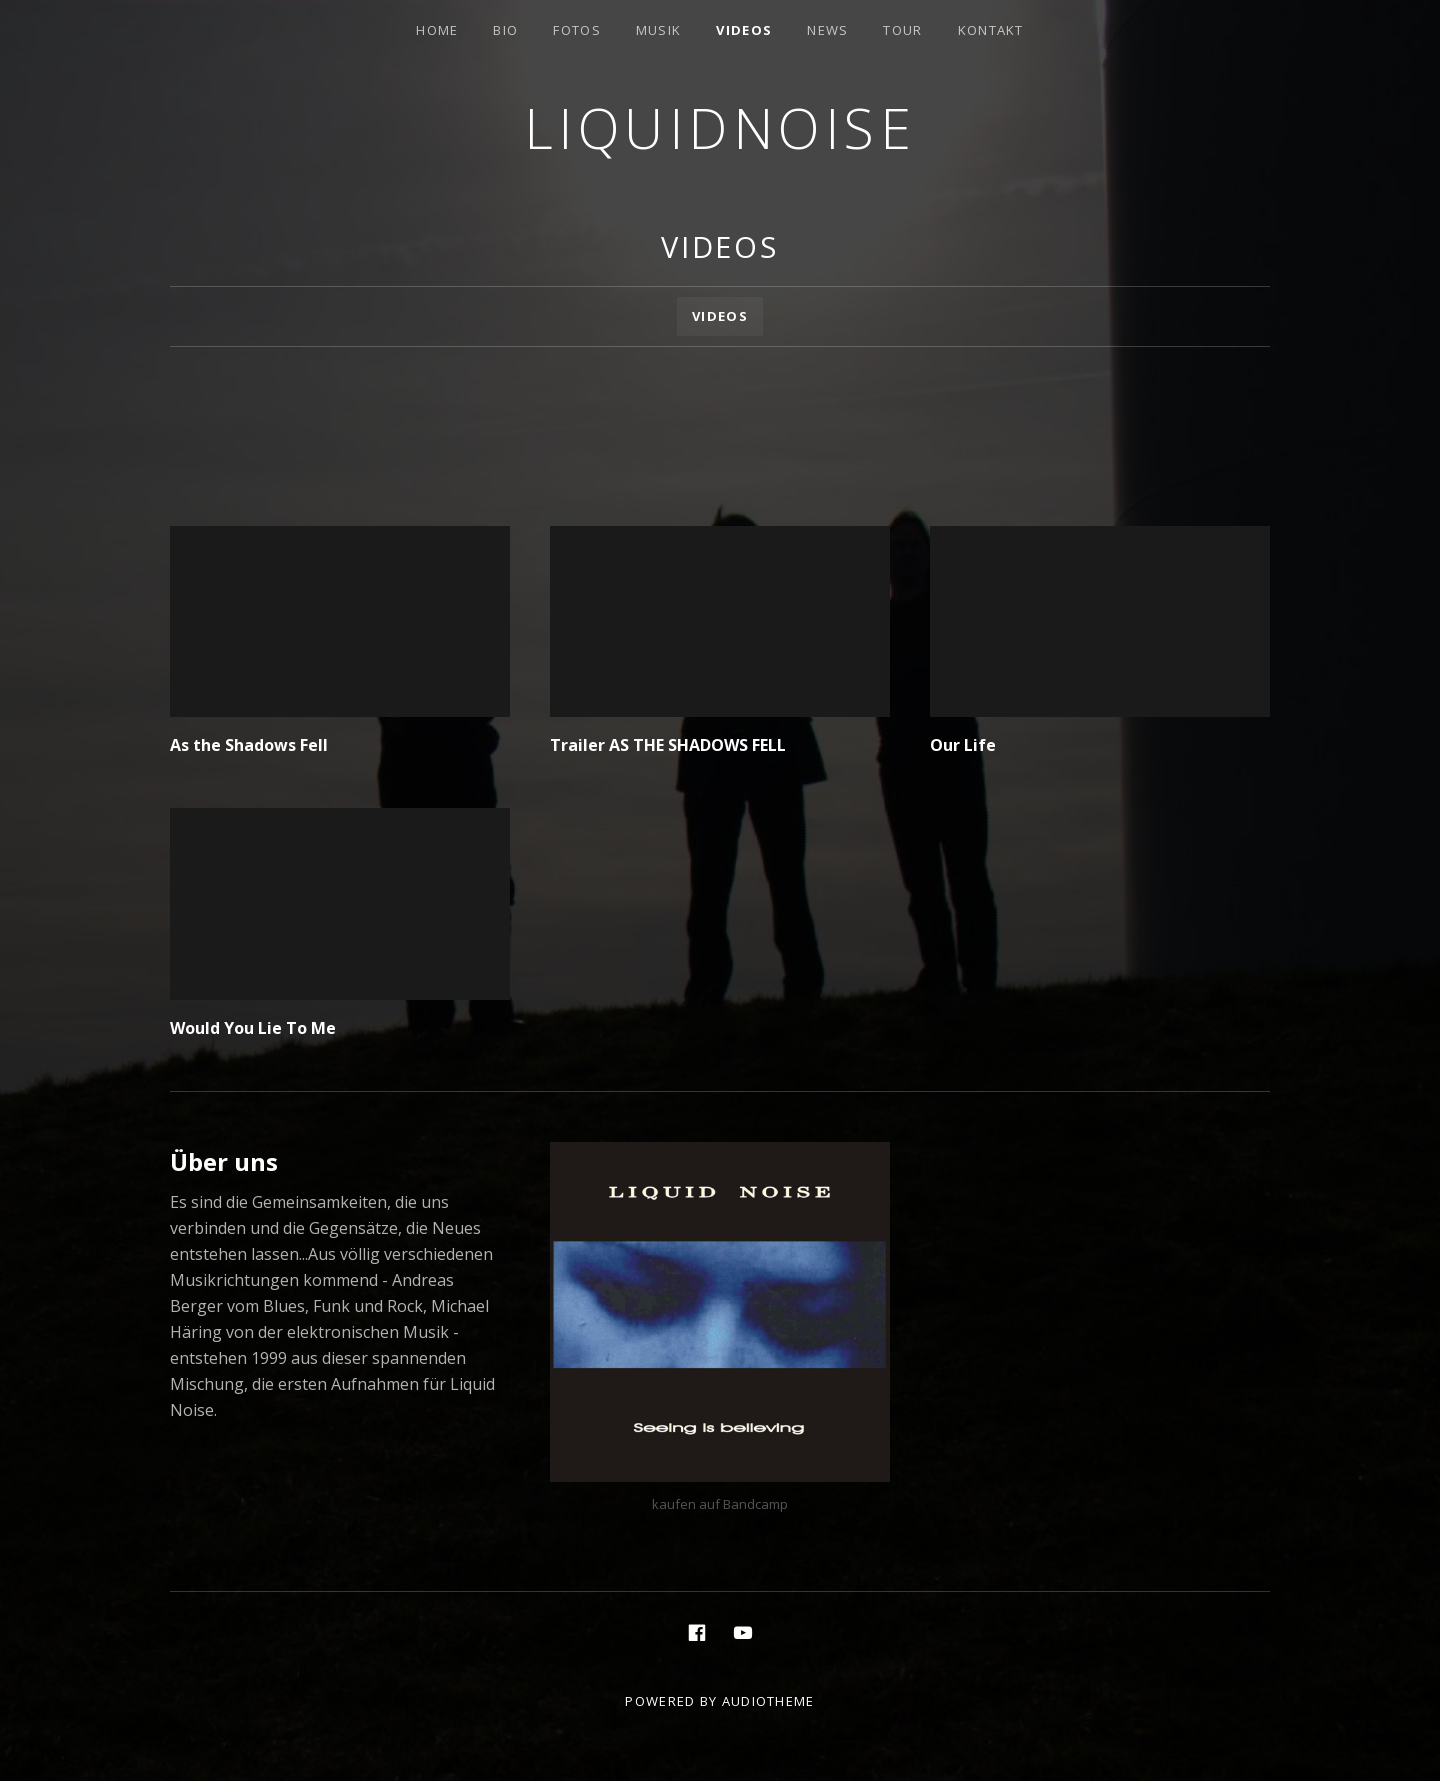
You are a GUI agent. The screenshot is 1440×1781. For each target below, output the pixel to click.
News (827, 30)
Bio (505, 30)
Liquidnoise (720, 127)
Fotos (577, 30)
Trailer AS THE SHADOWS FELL (668, 745)
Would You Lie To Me (253, 1028)
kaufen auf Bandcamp (720, 1504)
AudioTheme (768, 1701)
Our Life (963, 745)
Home (437, 30)
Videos (744, 30)
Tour (902, 30)
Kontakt (991, 30)
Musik (659, 30)
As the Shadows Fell (249, 745)
